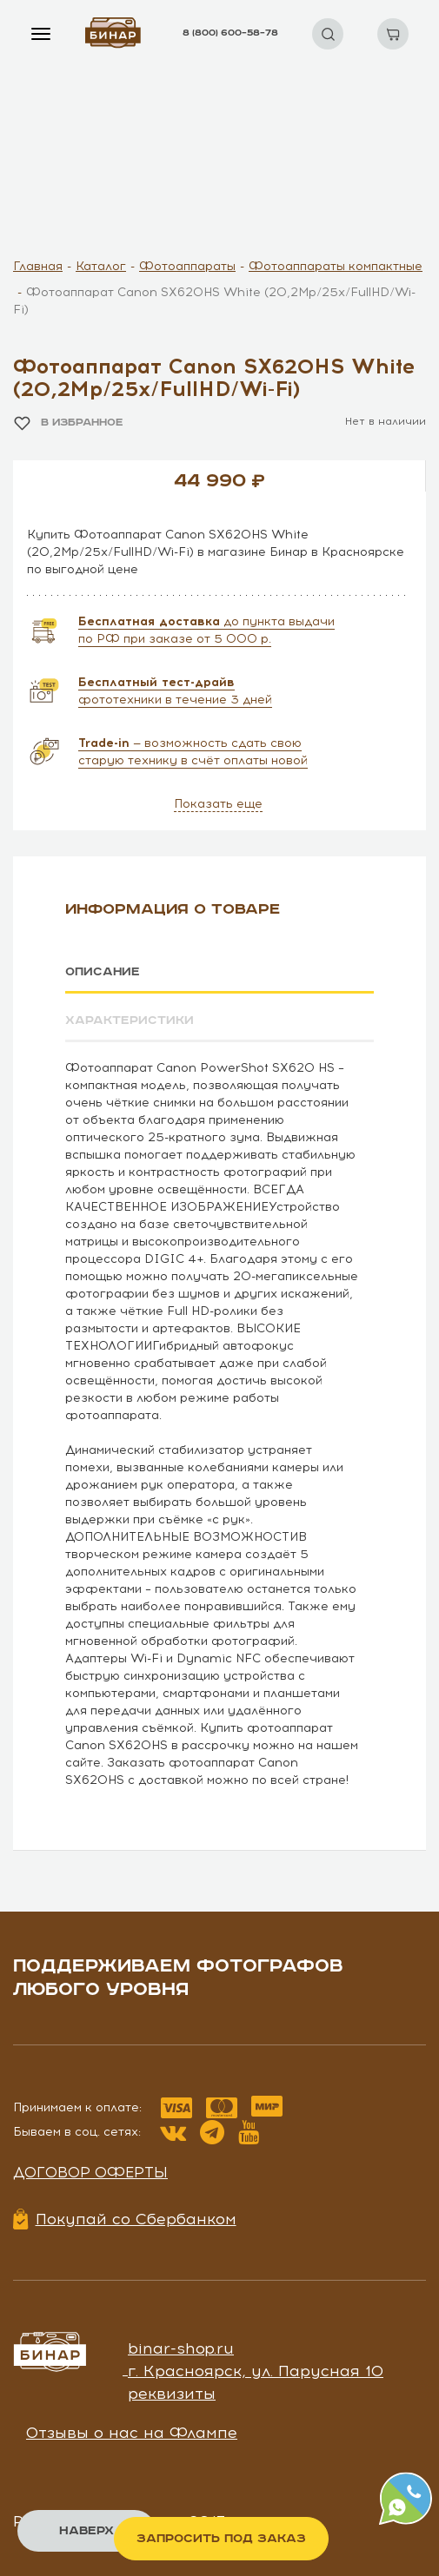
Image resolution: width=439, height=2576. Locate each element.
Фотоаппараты (187, 266)
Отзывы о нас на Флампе (131, 2432)
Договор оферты (90, 2171)
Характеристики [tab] (129, 1020)
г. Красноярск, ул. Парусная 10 (255, 2370)
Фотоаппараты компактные (335, 266)
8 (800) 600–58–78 (230, 33)
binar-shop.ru (181, 2347)
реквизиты (172, 2392)
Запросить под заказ (221, 2539)
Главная (38, 266)
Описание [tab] (103, 972)
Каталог (101, 266)
